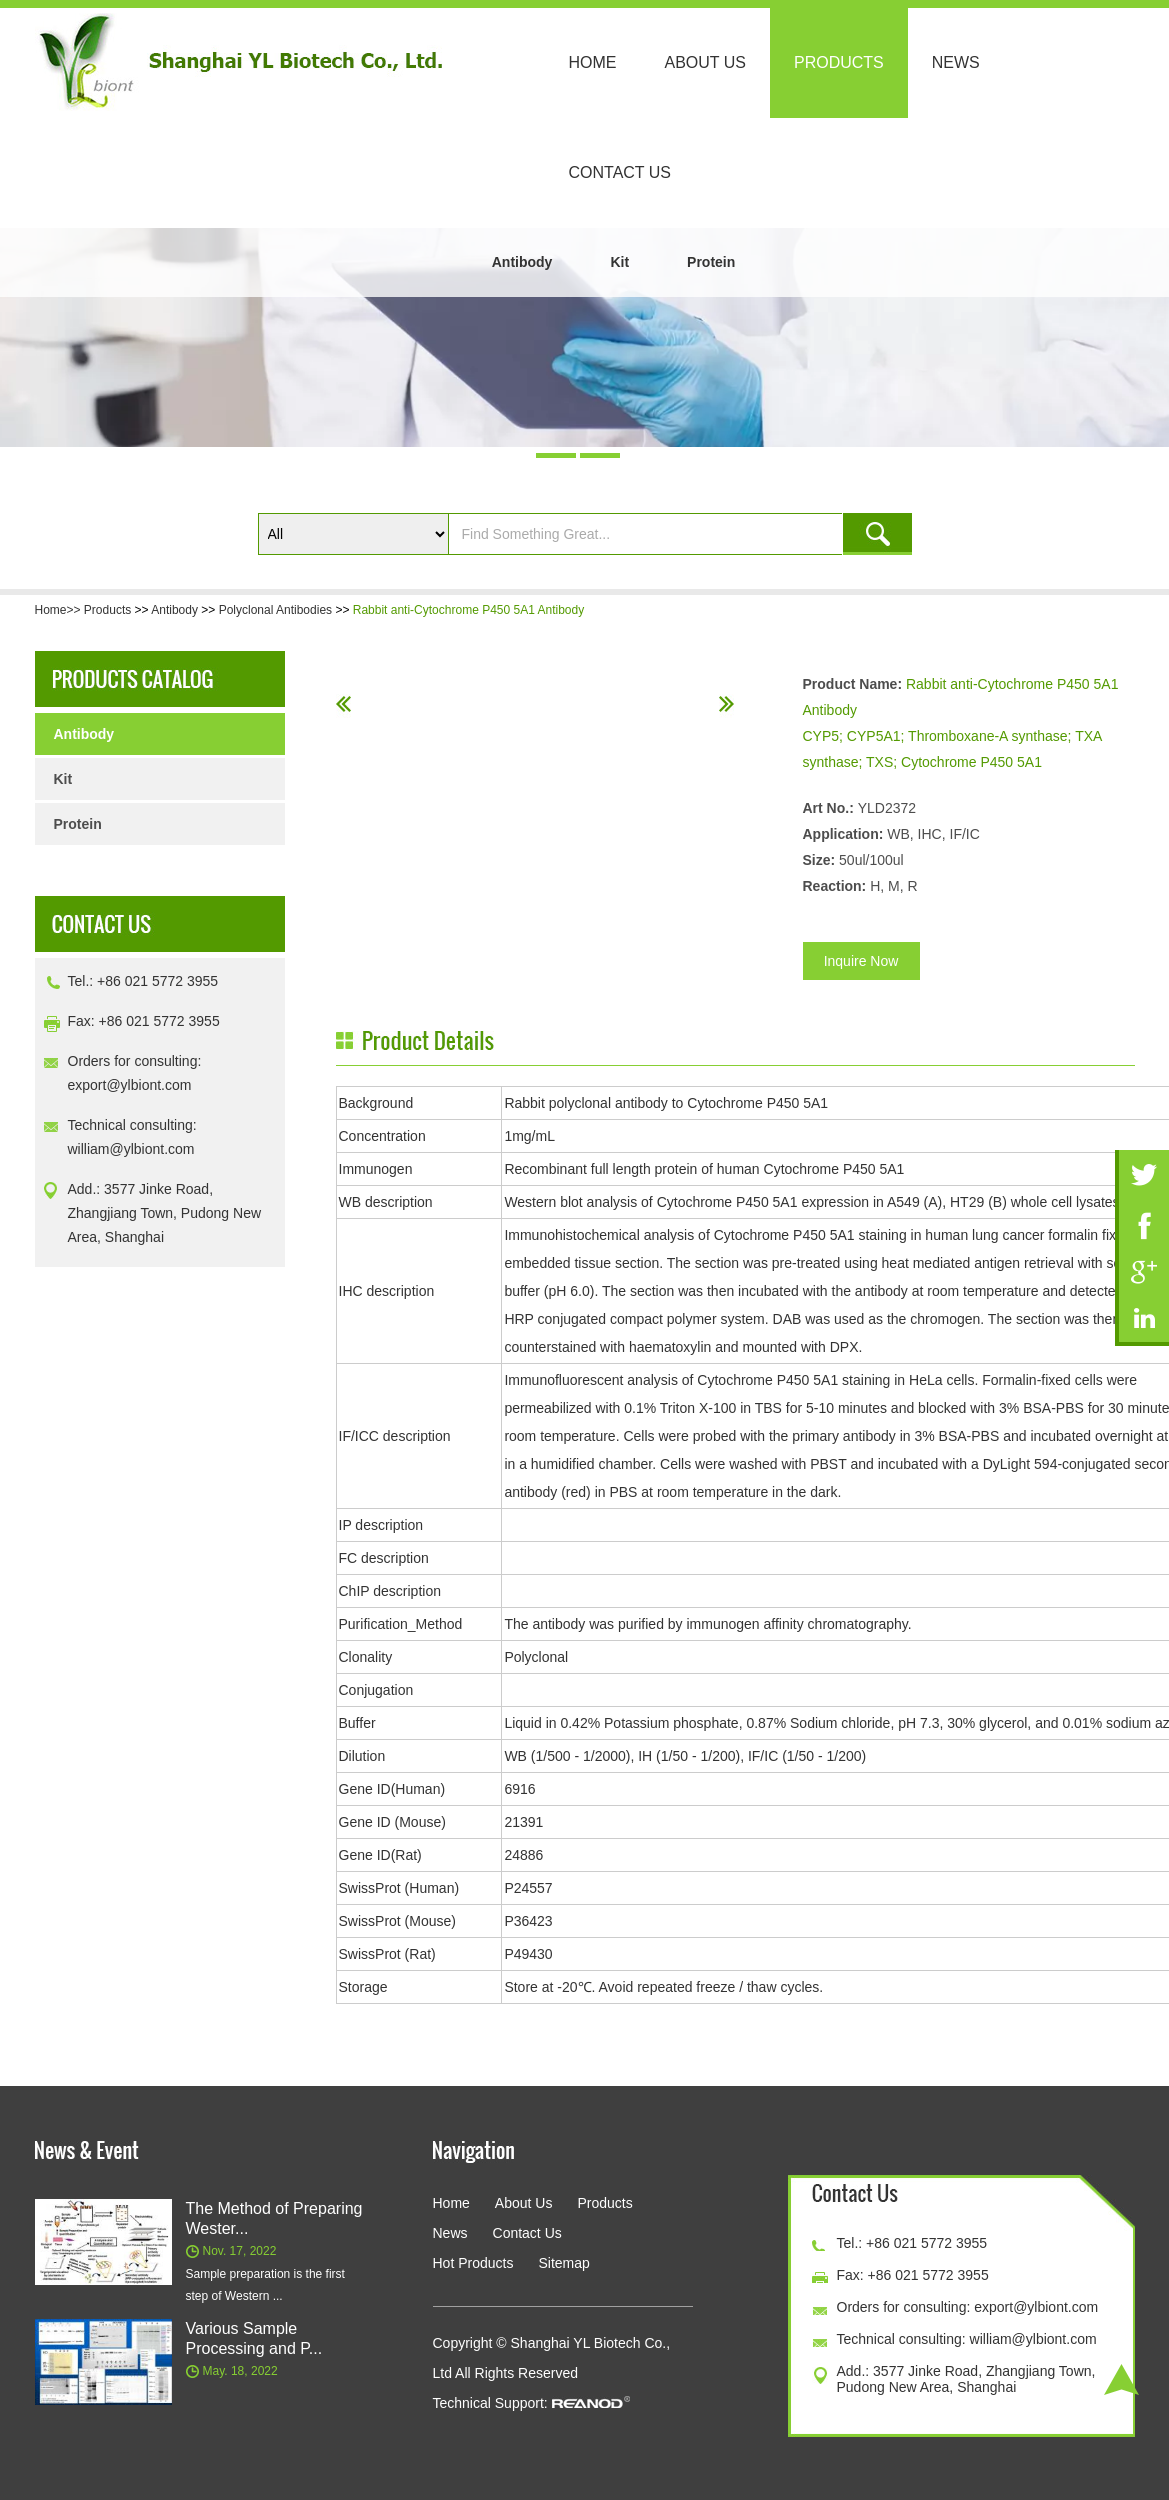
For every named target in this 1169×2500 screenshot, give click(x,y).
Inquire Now (861, 961)
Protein (711, 262)
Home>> (59, 610)
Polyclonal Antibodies (275, 610)
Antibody (522, 262)
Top (1121, 2379)
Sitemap (563, 2263)
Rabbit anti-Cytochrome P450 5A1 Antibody (468, 610)
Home (593, 62)
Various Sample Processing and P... (254, 2338)
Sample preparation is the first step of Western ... (265, 2285)
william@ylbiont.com (131, 1149)
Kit (619, 262)
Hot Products (473, 2263)
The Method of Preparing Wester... (274, 2218)
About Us (706, 62)
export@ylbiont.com (130, 1085)
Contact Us (620, 172)
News (956, 62)
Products (839, 62)
